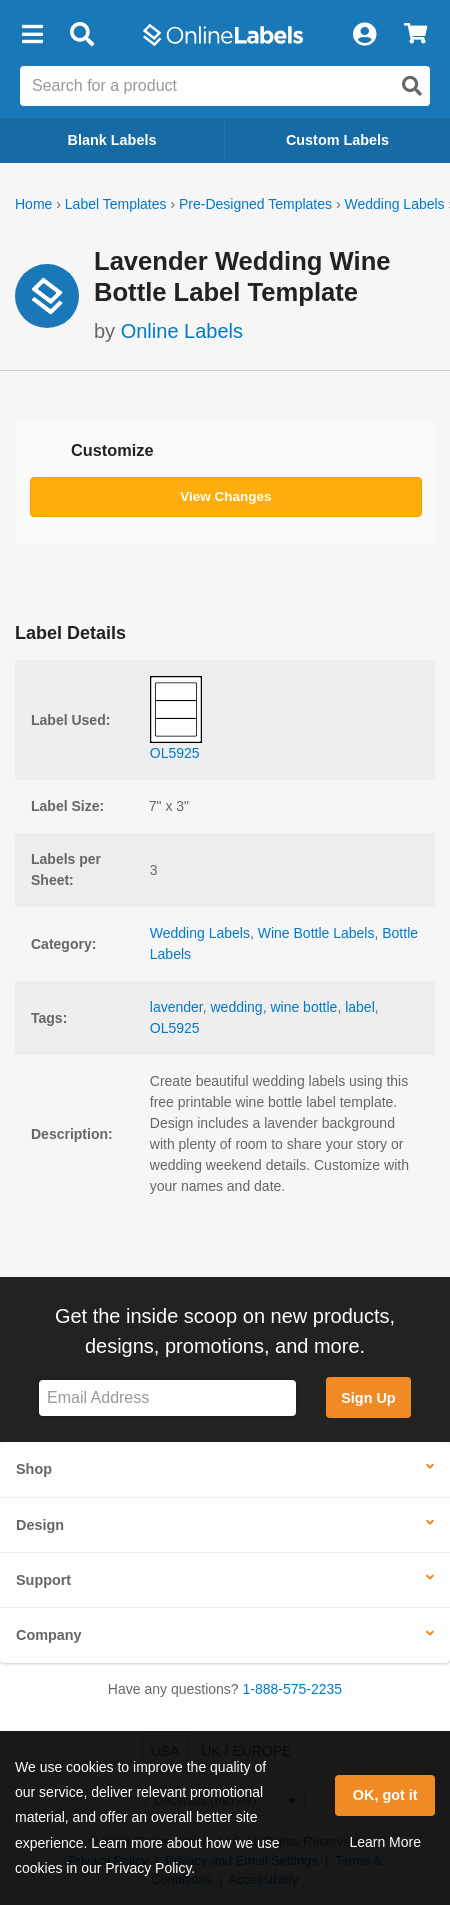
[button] (32, 35)
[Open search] (412, 86)
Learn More (385, 1842)
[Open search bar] (81, 35)
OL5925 (175, 1028)
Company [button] (49, 1635)
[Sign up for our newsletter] (167, 1398)
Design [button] (40, 1525)
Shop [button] (34, 1469)
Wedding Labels (394, 204)
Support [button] (43, 1580)
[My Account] (364, 35)
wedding (237, 1007)
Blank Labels (112, 140)
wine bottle (303, 1007)
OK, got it (385, 1795)
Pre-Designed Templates (255, 204)
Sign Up (368, 1398)
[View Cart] (415, 35)
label (360, 1007)
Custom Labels (337, 140)
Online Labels (182, 331)
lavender (176, 1007)
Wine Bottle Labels (316, 933)
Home (33, 204)
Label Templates (116, 204)
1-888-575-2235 (293, 1689)
